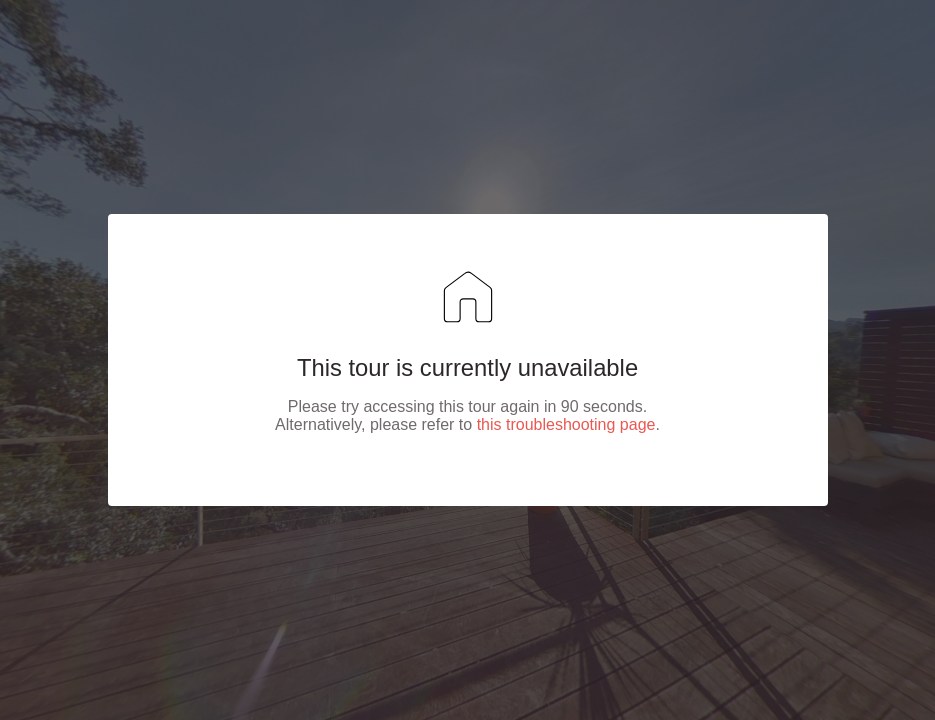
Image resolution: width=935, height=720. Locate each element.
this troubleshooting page (566, 424)
